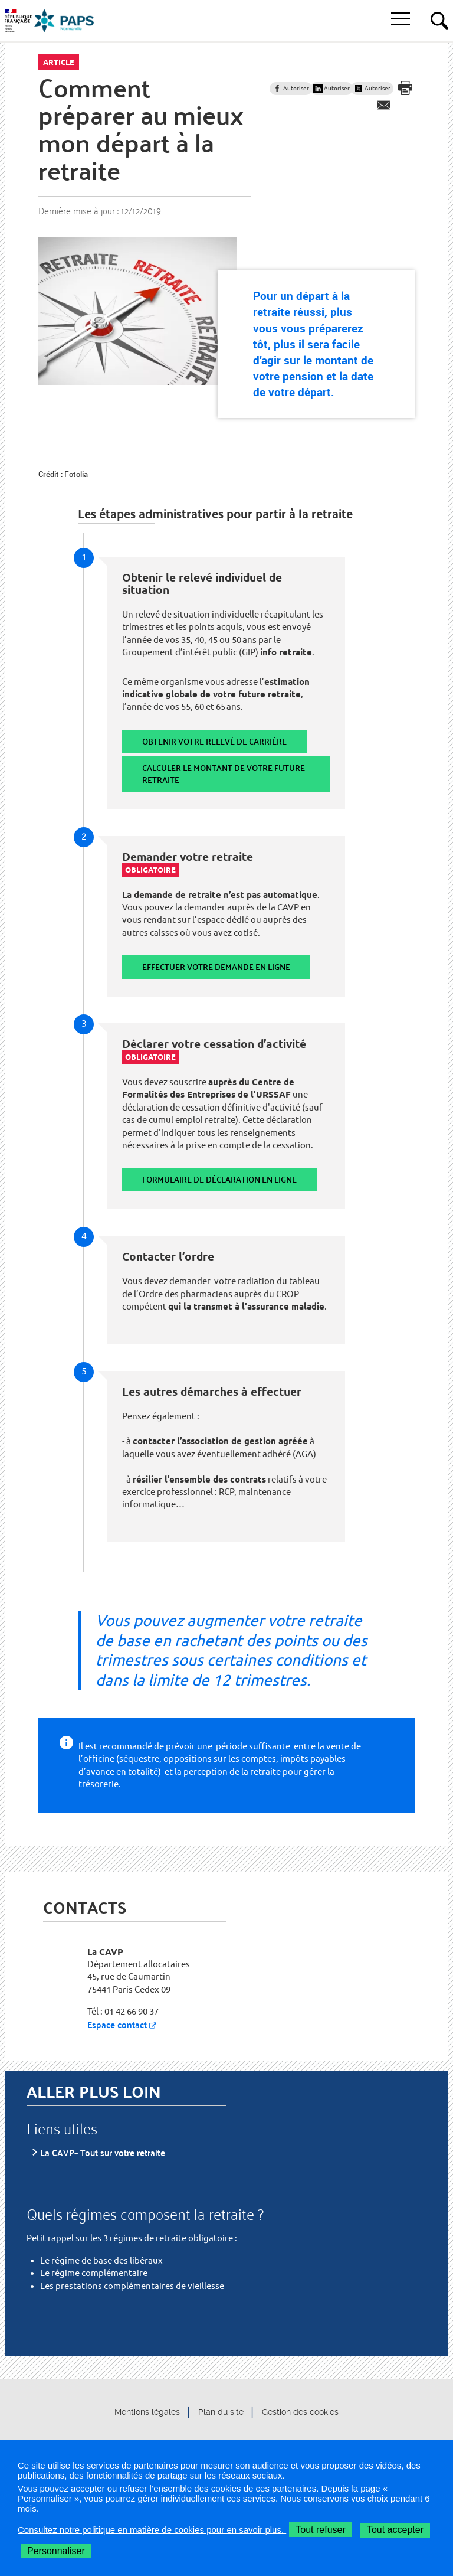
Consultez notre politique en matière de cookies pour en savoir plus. (152, 2530)
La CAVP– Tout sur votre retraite (102, 2152)
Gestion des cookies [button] (300, 2412)
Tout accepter (395, 2530)
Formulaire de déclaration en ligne (219, 1179)
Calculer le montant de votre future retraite (223, 773)
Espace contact (117, 2024)
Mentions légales (147, 2412)
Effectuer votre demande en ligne (216, 966)
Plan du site (221, 2412)
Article (58, 62)
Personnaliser (56, 2551)
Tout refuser (320, 2530)
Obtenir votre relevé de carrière (214, 741)
